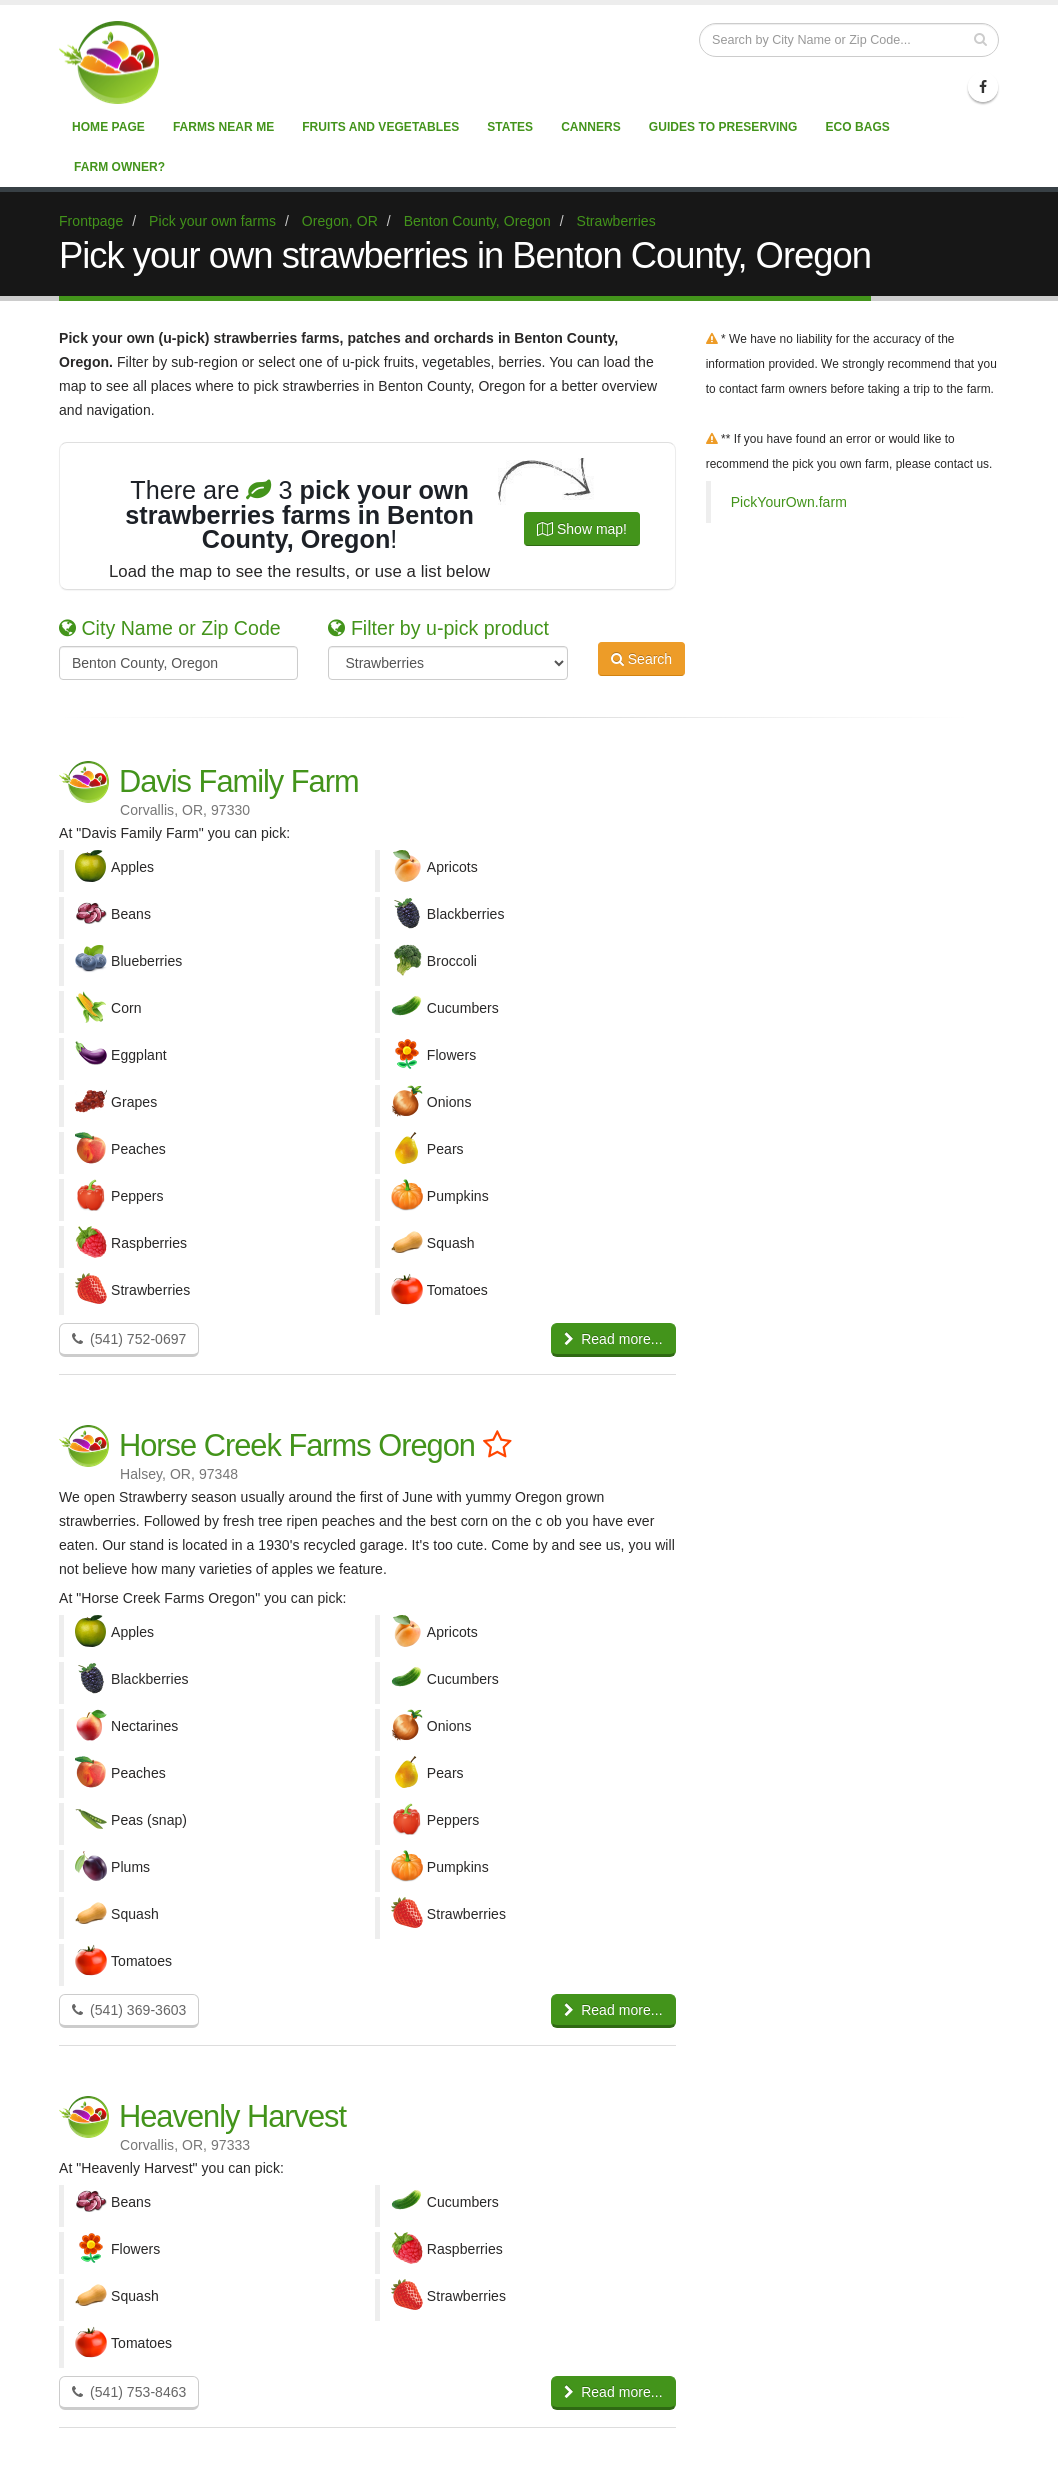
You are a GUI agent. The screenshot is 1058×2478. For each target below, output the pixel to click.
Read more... (613, 1339)
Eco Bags (857, 127)
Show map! (582, 529)
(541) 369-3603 (129, 2010)
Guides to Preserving (723, 127)
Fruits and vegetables (380, 127)
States (510, 127)
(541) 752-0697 (129, 1339)
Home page (108, 127)
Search (641, 661)
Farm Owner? (119, 167)
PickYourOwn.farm (789, 502)
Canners (591, 127)
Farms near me (223, 127)
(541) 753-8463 (129, 2392)
